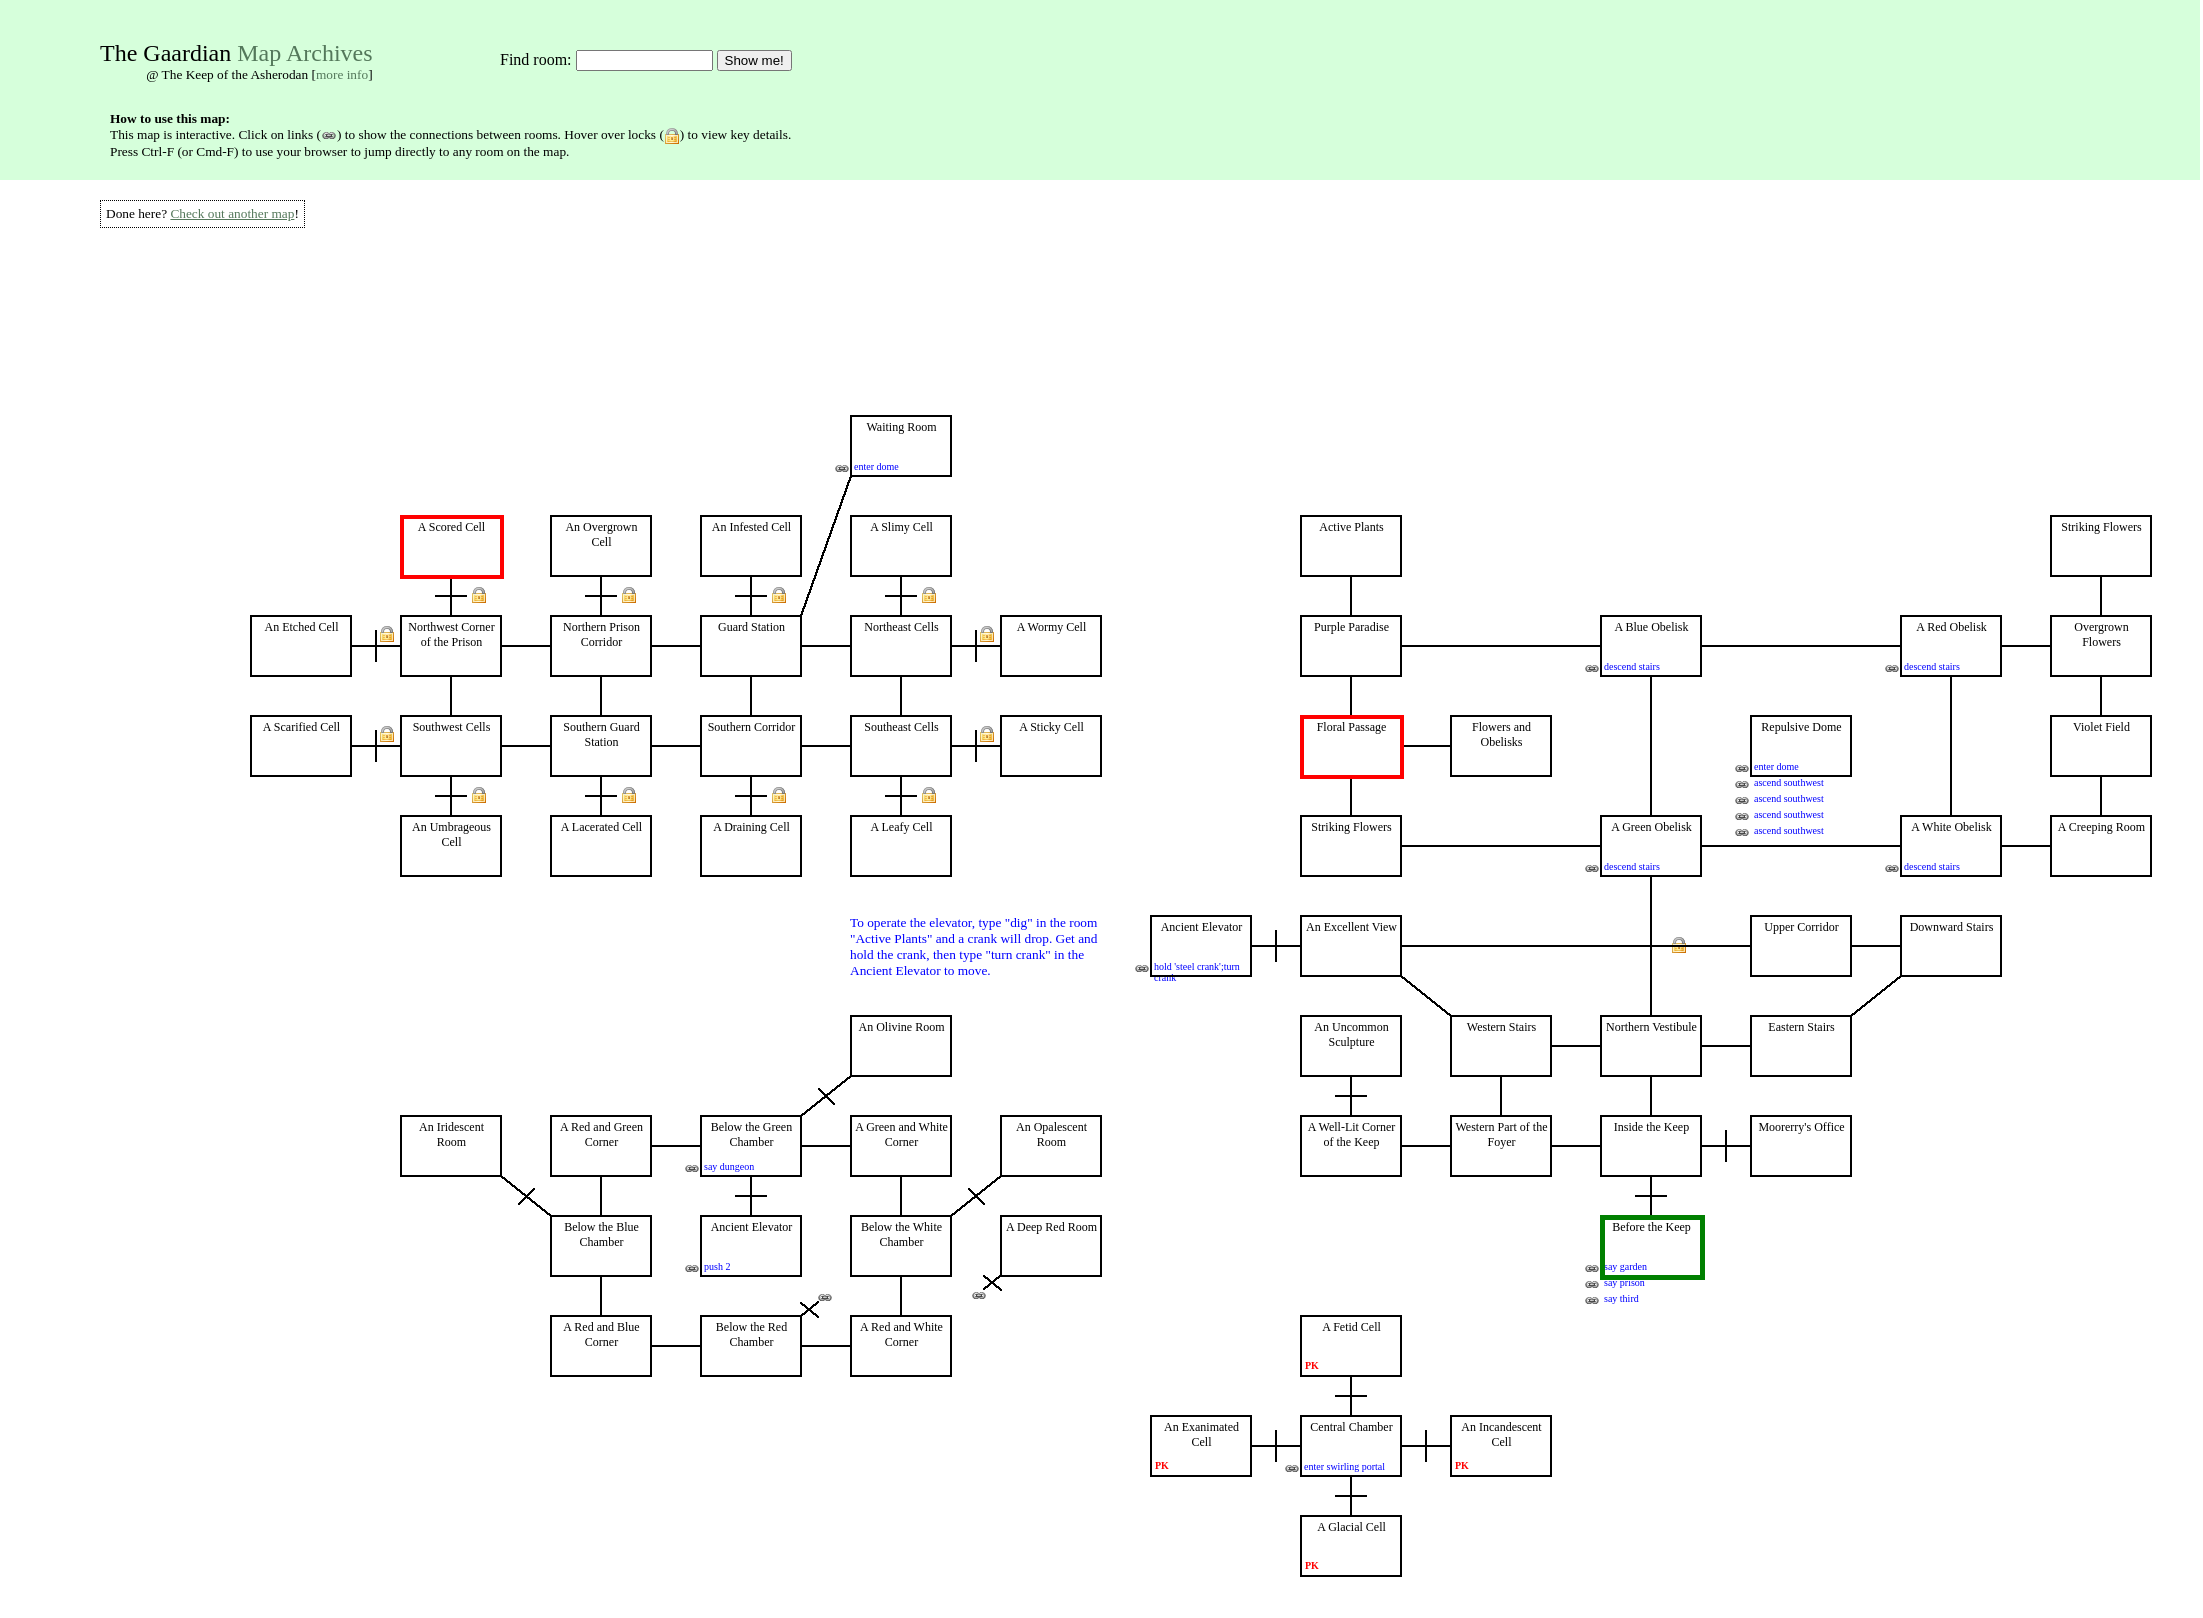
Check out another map (232, 213)
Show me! (754, 60)
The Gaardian (165, 53)
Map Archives (304, 53)
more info (342, 74)
